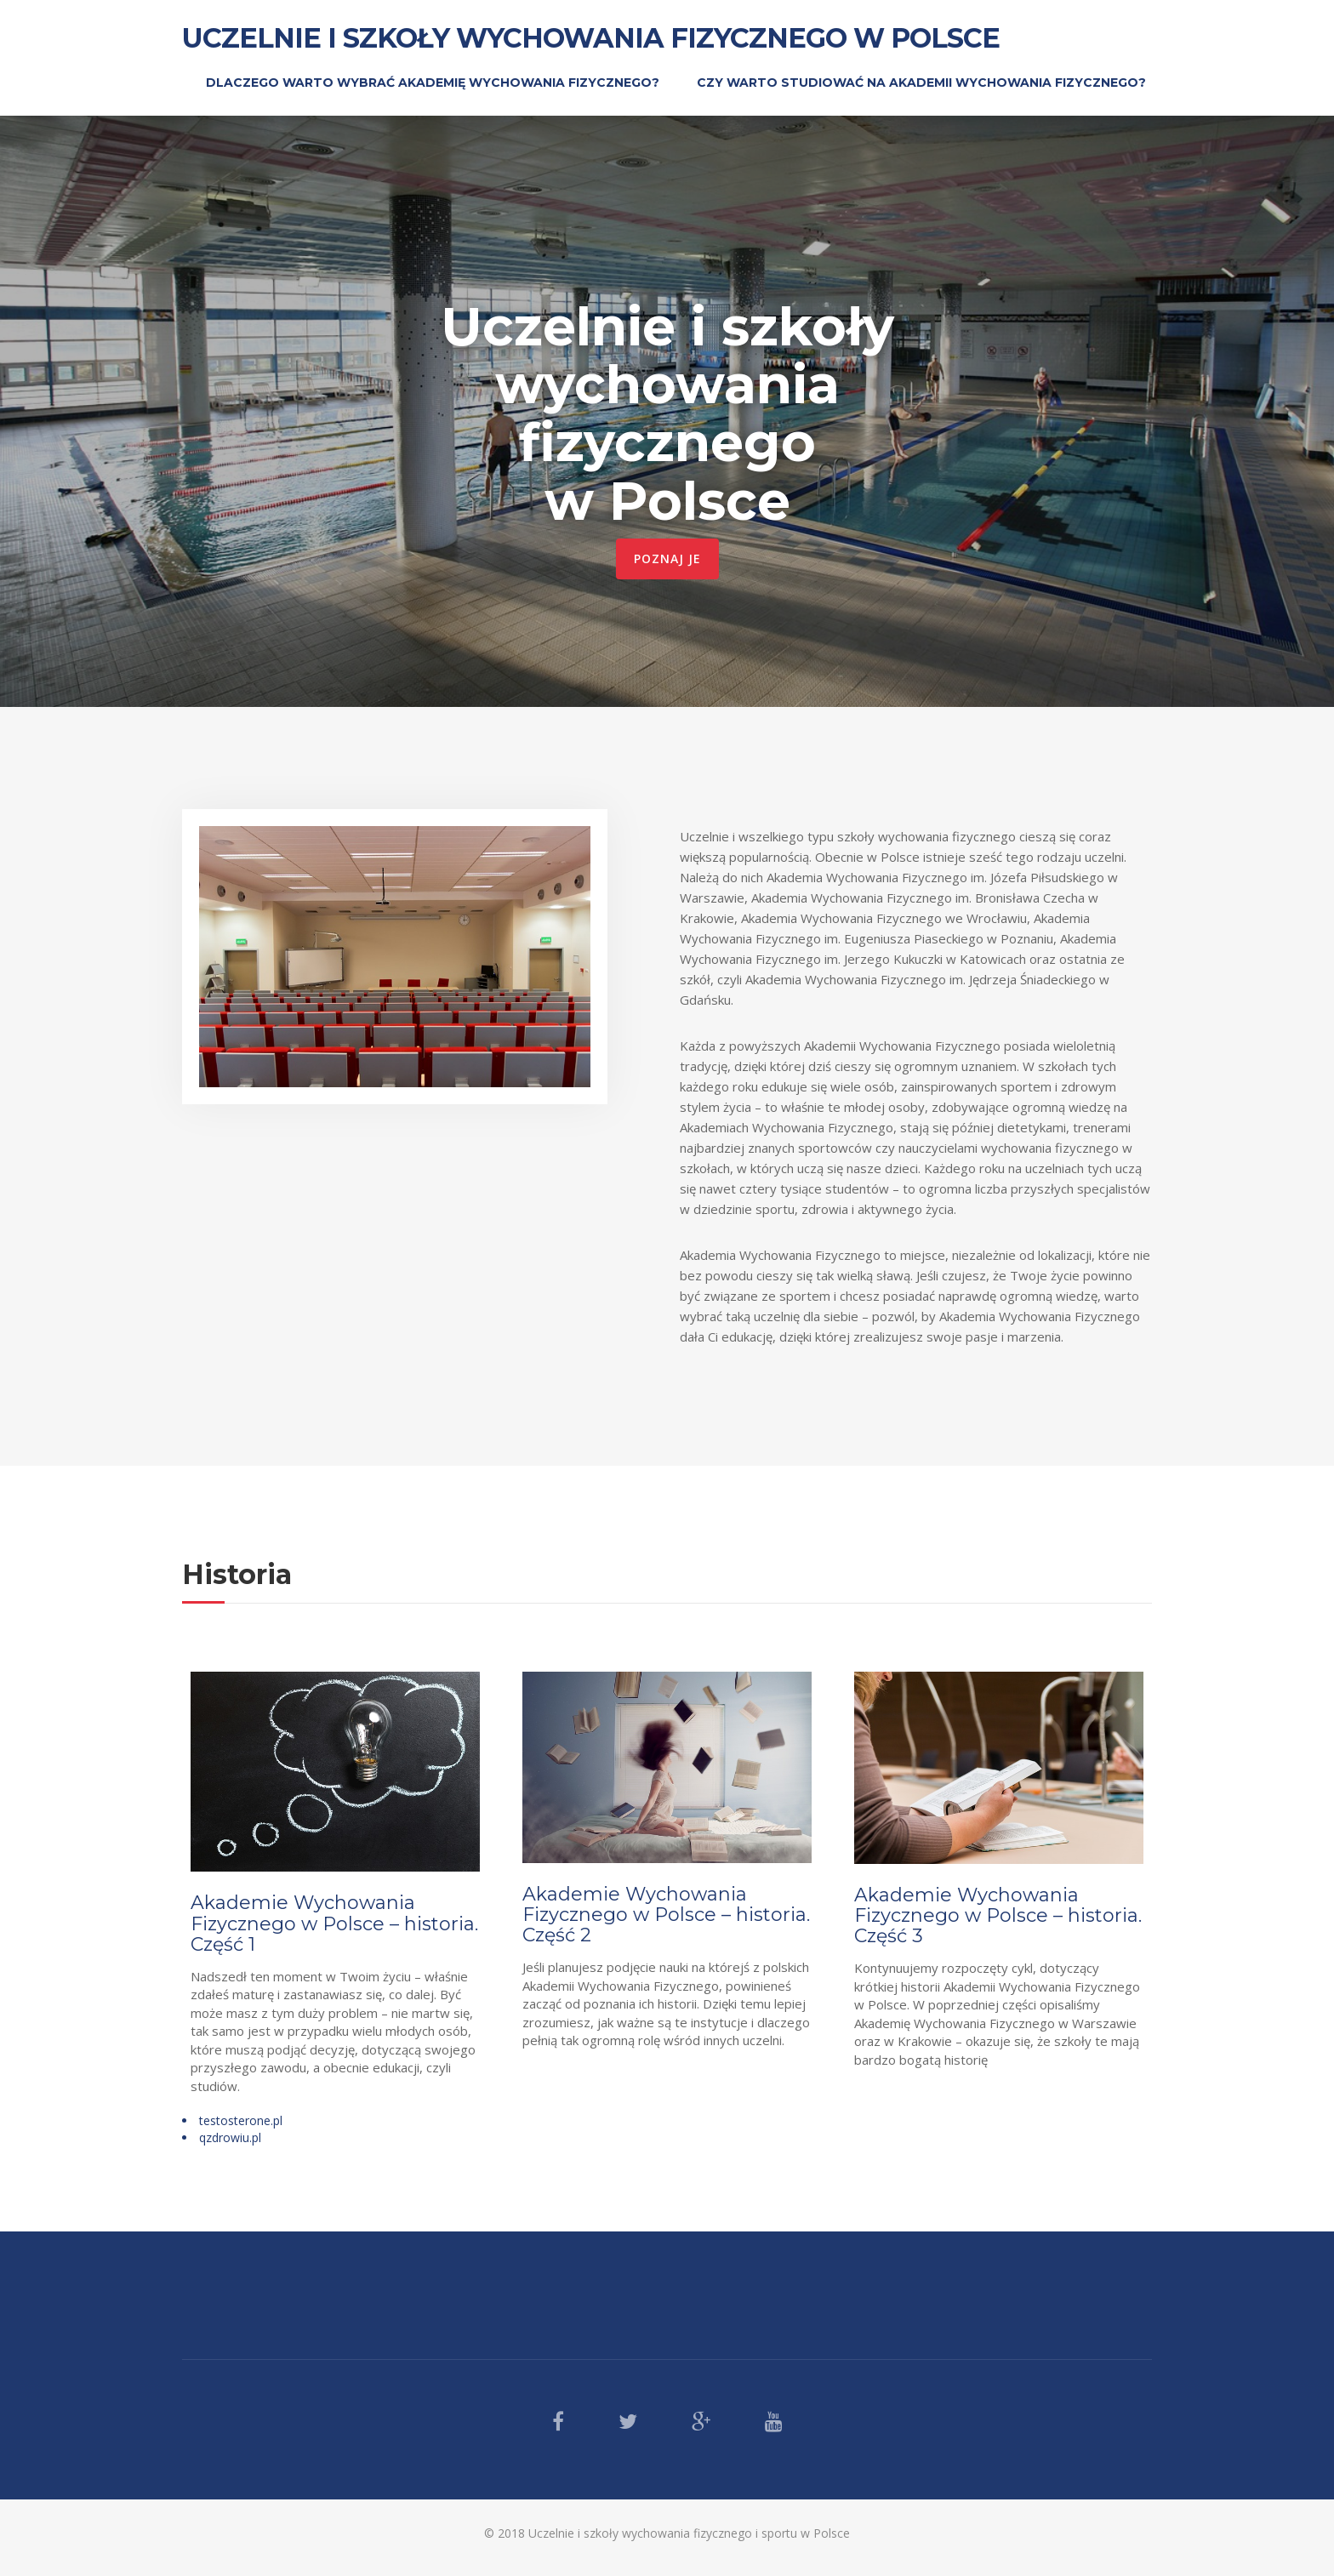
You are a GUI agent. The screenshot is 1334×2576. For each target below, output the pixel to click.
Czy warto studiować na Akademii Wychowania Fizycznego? (921, 82)
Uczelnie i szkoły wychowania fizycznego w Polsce (591, 37)
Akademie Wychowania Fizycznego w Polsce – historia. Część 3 (998, 1915)
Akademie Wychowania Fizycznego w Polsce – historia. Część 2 (666, 1914)
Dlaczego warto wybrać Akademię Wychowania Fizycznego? (432, 82)
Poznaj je (667, 558)
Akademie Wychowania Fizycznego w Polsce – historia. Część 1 (334, 1923)
